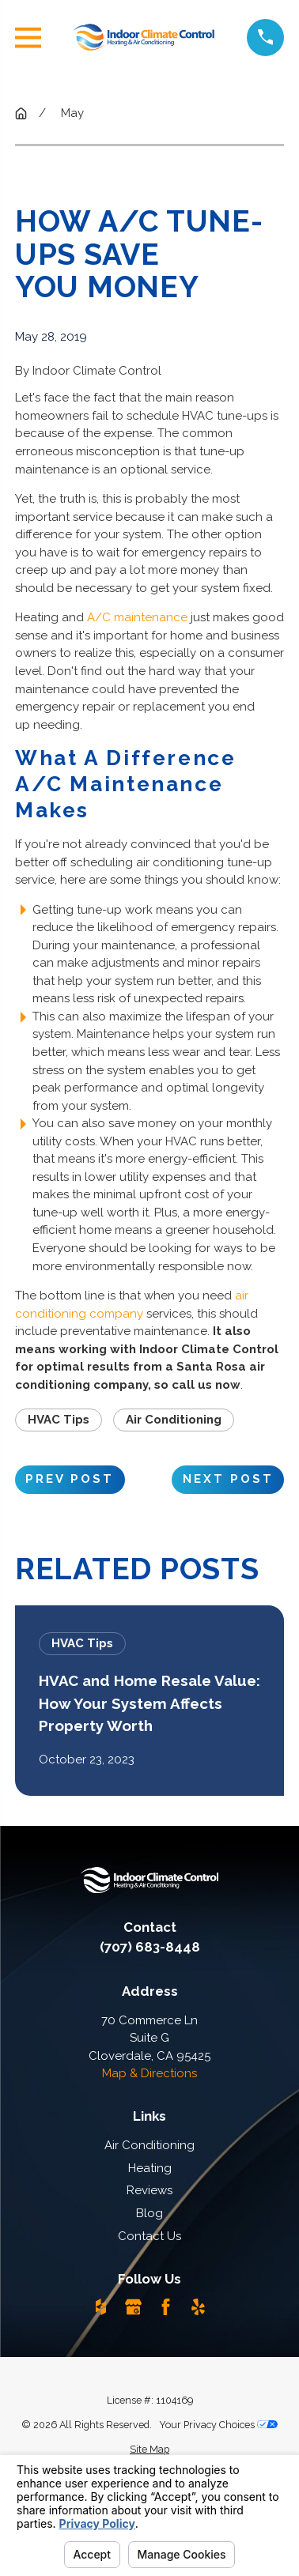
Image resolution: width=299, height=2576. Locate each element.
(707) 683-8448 (150, 1947)
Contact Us (149, 2236)
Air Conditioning (173, 1419)
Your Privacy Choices (218, 2425)
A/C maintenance (137, 617)
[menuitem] (149, 2449)
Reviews (149, 2190)
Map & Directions (149, 2073)
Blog (149, 2213)
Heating (150, 2168)
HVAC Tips (58, 1419)
